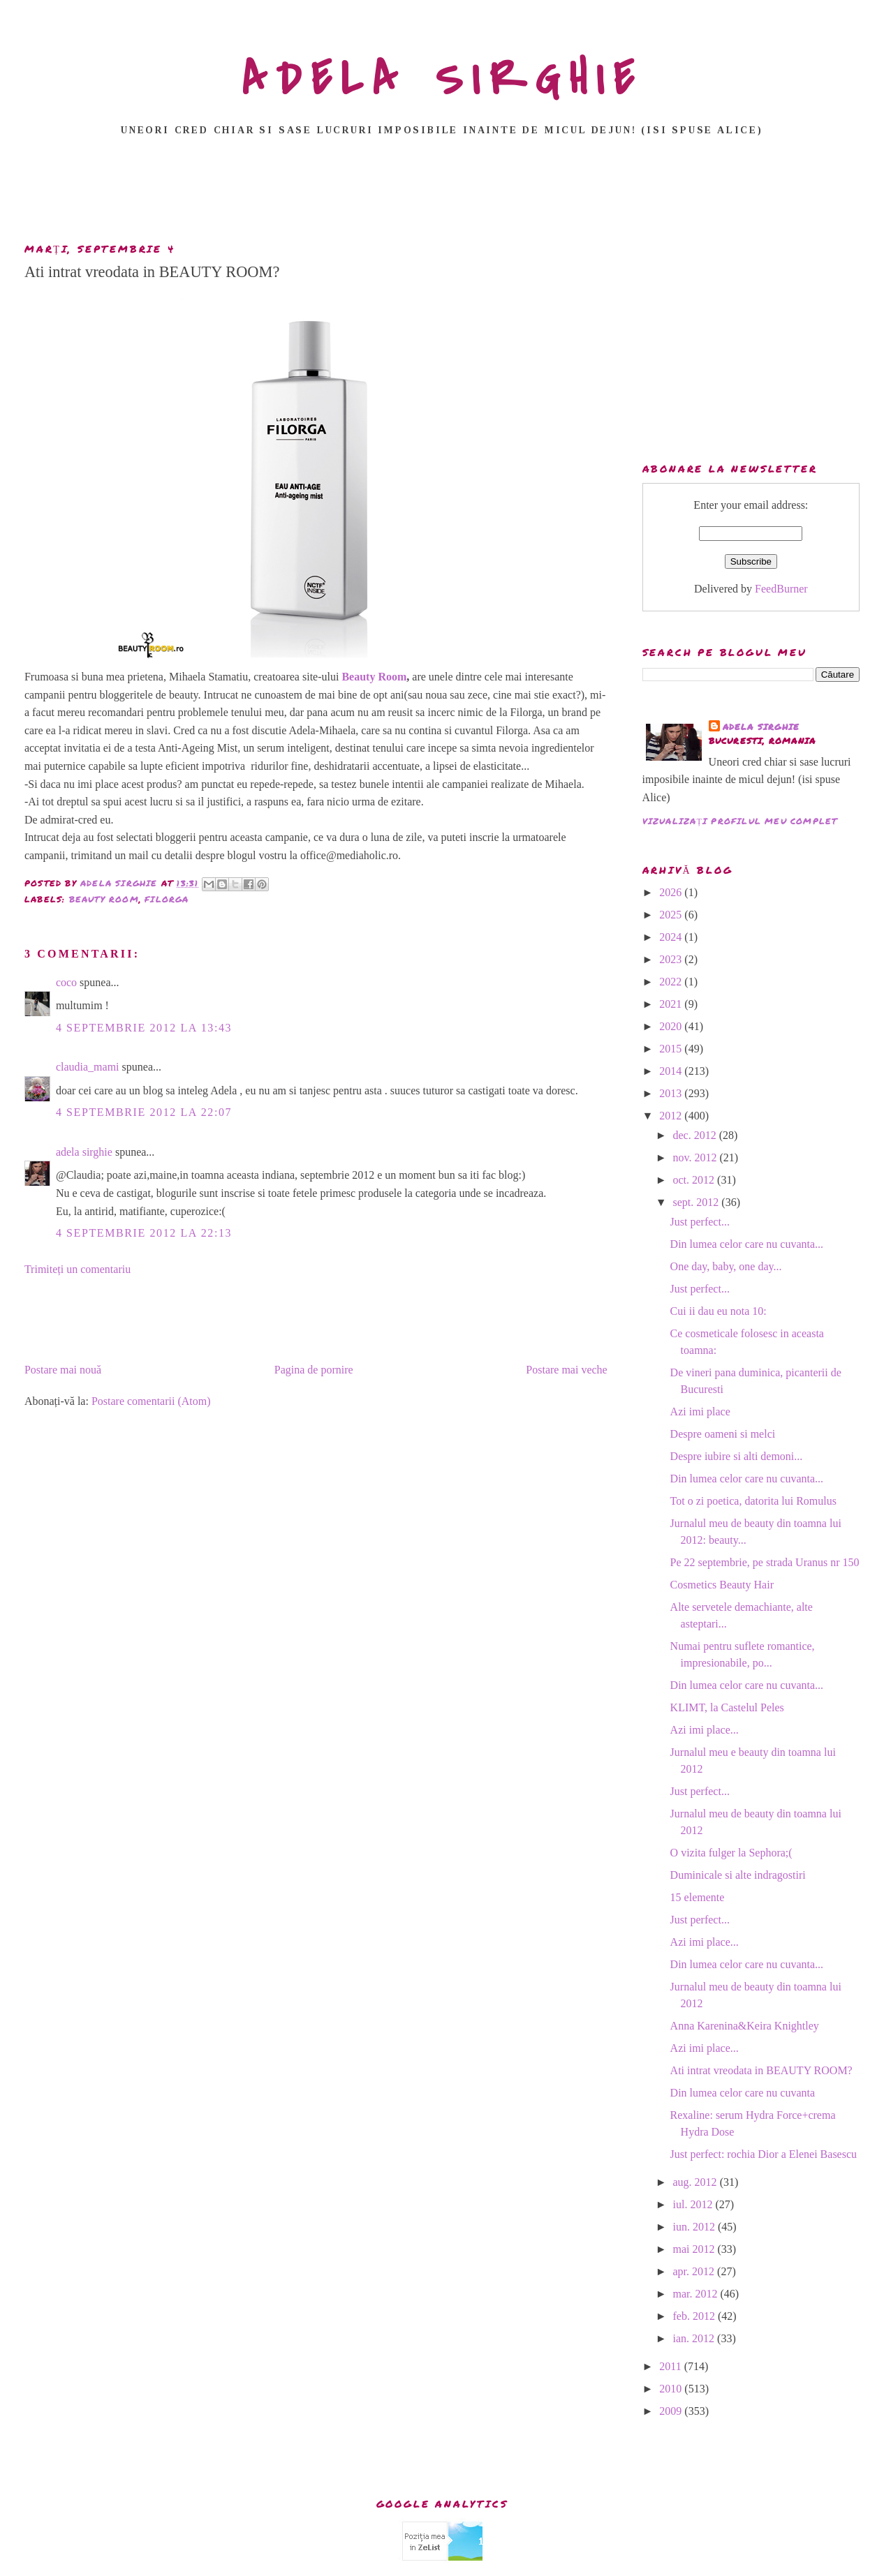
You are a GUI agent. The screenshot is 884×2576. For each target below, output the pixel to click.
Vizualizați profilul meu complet (740, 821)
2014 (671, 1071)
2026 (671, 892)
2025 (671, 915)
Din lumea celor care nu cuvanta (742, 2093)
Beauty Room (372, 677)
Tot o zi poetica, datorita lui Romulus (753, 1501)
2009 (671, 2411)
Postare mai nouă (62, 1370)
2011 (671, 2366)
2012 (671, 1116)
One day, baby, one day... (726, 1266)
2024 (671, 937)
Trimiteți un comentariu (77, 1269)
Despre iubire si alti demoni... (736, 1456)
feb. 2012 (695, 2316)
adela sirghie (84, 1152)
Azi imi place (700, 1411)
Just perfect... (700, 1222)
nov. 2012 (696, 1157)
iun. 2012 (695, 2227)
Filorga (167, 899)
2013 (671, 1093)
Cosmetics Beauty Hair (722, 1585)
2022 (671, 982)
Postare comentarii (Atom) (151, 1401)
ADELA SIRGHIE (442, 79)
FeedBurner (781, 589)
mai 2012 (695, 2249)
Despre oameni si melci (723, 1434)
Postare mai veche (566, 1370)
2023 (671, 959)
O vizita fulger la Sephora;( (731, 1853)
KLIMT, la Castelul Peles (727, 1707)
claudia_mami (87, 1067)
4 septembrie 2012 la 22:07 (144, 1112)
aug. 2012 (696, 2182)
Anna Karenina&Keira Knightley (744, 2026)
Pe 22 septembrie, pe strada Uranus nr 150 (765, 1562)
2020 (671, 1026)
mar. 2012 (697, 2294)
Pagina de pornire (313, 1370)
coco (66, 982)
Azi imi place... (704, 1730)
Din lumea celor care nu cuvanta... (746, 1244)
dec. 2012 (696, 1135)
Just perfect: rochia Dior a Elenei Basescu (763, 2154)
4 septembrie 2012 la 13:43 (144, 1028)
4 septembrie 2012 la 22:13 (144, 1233)
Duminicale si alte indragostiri (738, 1875)
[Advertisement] (442, 193)
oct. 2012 (695, 1180)
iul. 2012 (694, 2204)
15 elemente (697, 1897)
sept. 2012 (697, 1202)
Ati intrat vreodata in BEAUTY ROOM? (761, 2070)
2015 (671, 1049)
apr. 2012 (695, 2271)
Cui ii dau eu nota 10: (718, 1311)
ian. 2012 (695, 2338)
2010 (671, 2389)
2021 (671, 1004)
